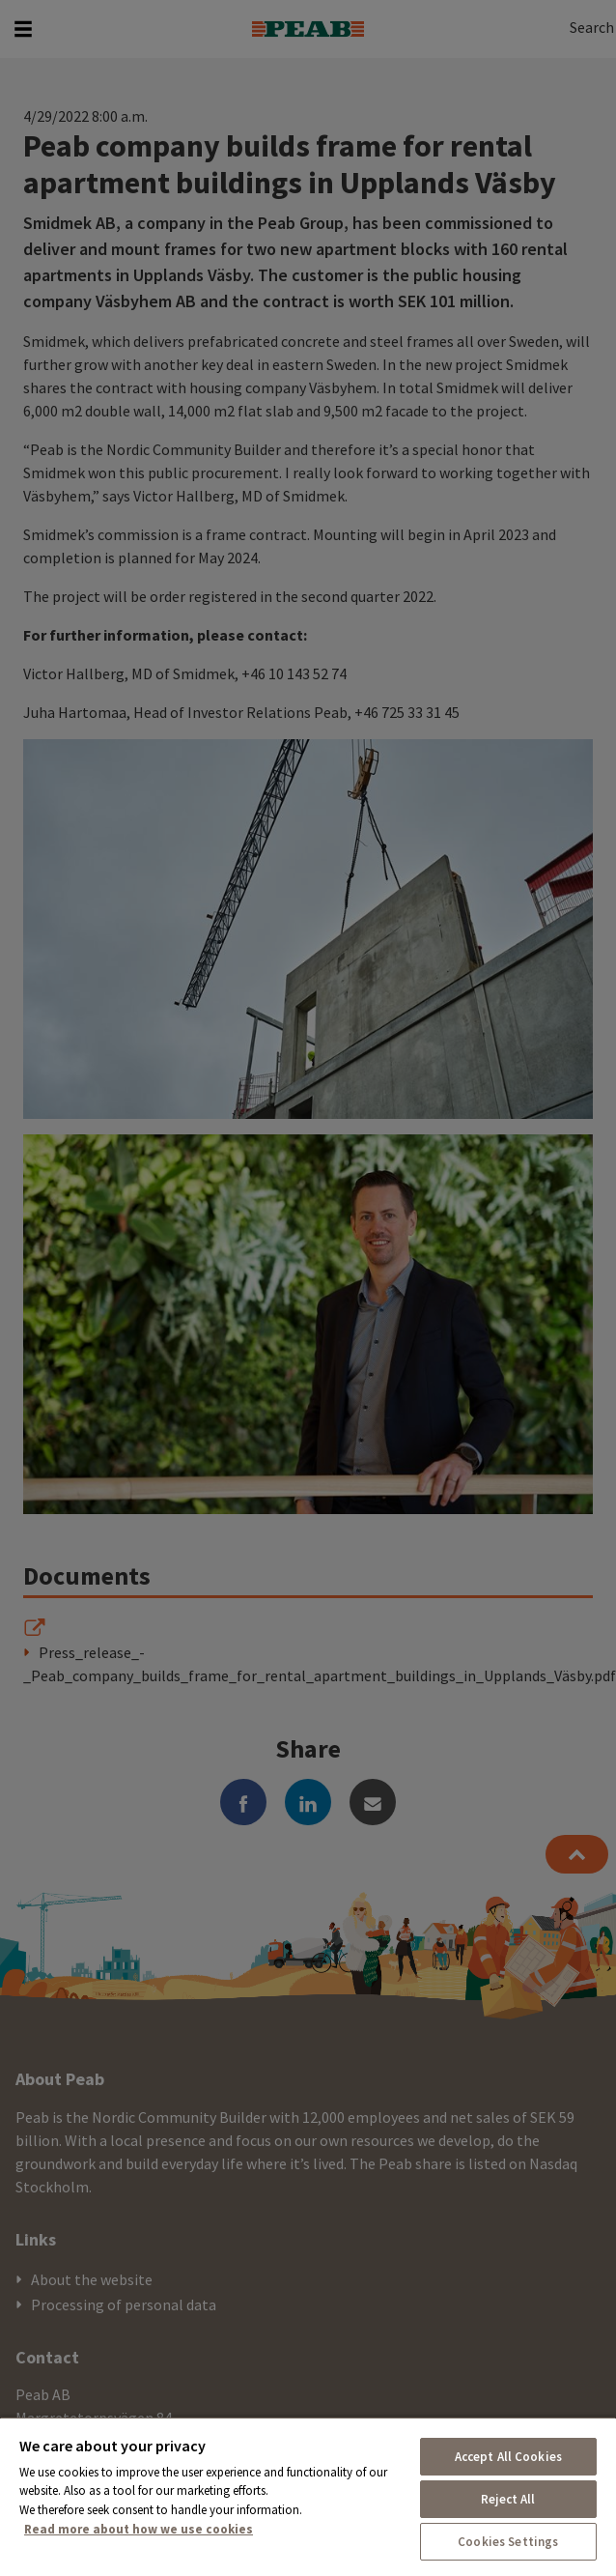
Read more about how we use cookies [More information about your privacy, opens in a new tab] (138, 2529)
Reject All (508, 2499)
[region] (308, 2496)
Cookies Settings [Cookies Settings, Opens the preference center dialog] (508, 2541)
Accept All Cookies (508, 2456)
